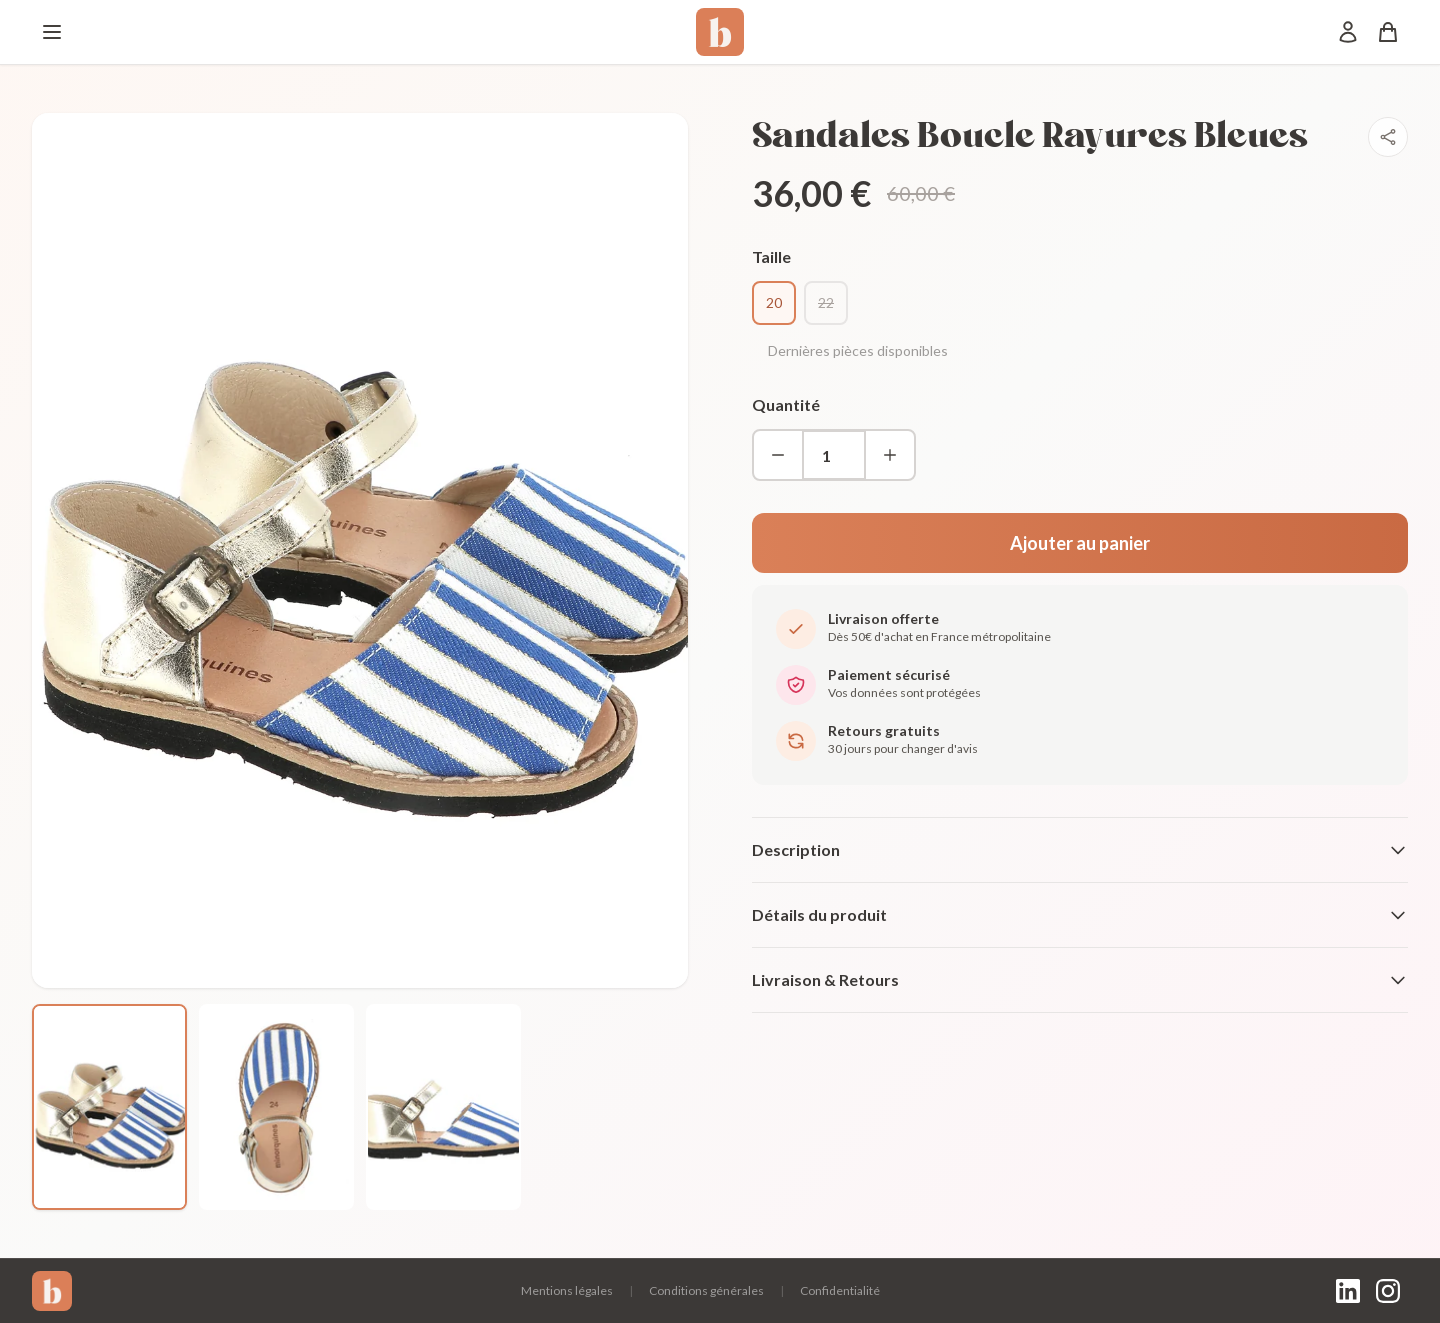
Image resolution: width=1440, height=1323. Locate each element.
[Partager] (1388, 137)
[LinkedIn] (1348, 1291)
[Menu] (52, 32)
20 (774, 302)
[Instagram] (1388, 1291)
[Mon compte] (1348, 32)
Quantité (786, 404)
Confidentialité (840, 1290)
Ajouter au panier (1080, 543)
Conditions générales (706, 1290)
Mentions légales (567, 1290)
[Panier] (1388, 32)
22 (826, 302)
